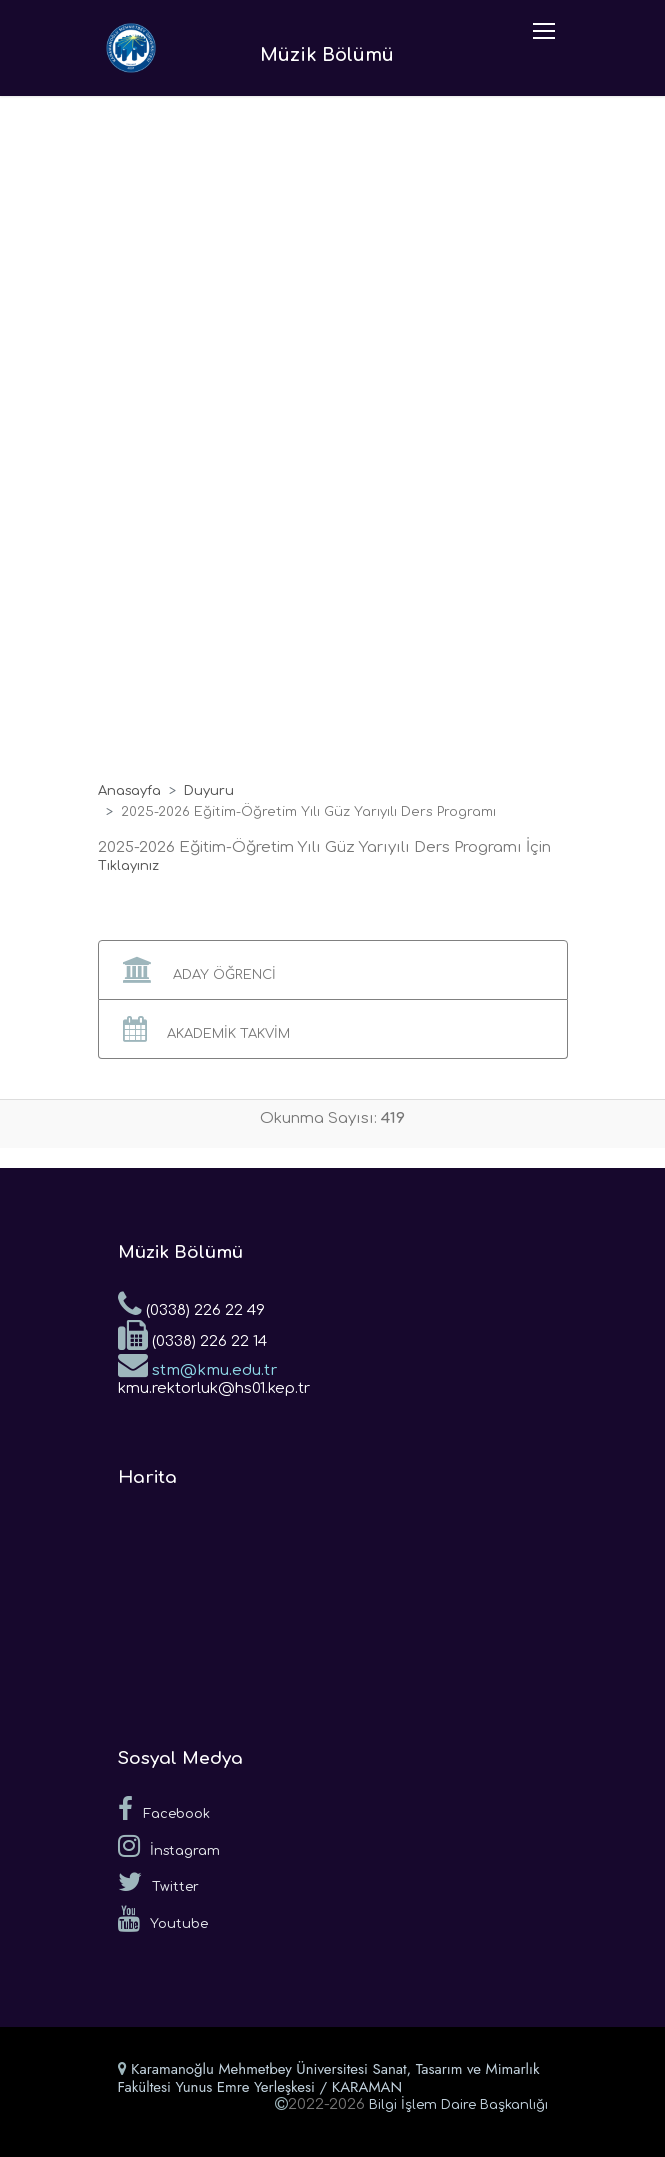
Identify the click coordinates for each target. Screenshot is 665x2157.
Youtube (163, 1919)
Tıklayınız (128, 866)
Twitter (158, 1882)
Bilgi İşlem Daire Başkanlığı (458, 2105)
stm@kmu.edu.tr (197, 1364)
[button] (333, 970)
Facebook (164, 1809)
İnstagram (169, 1846)
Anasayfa (129, 791)
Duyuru (209, 791)
